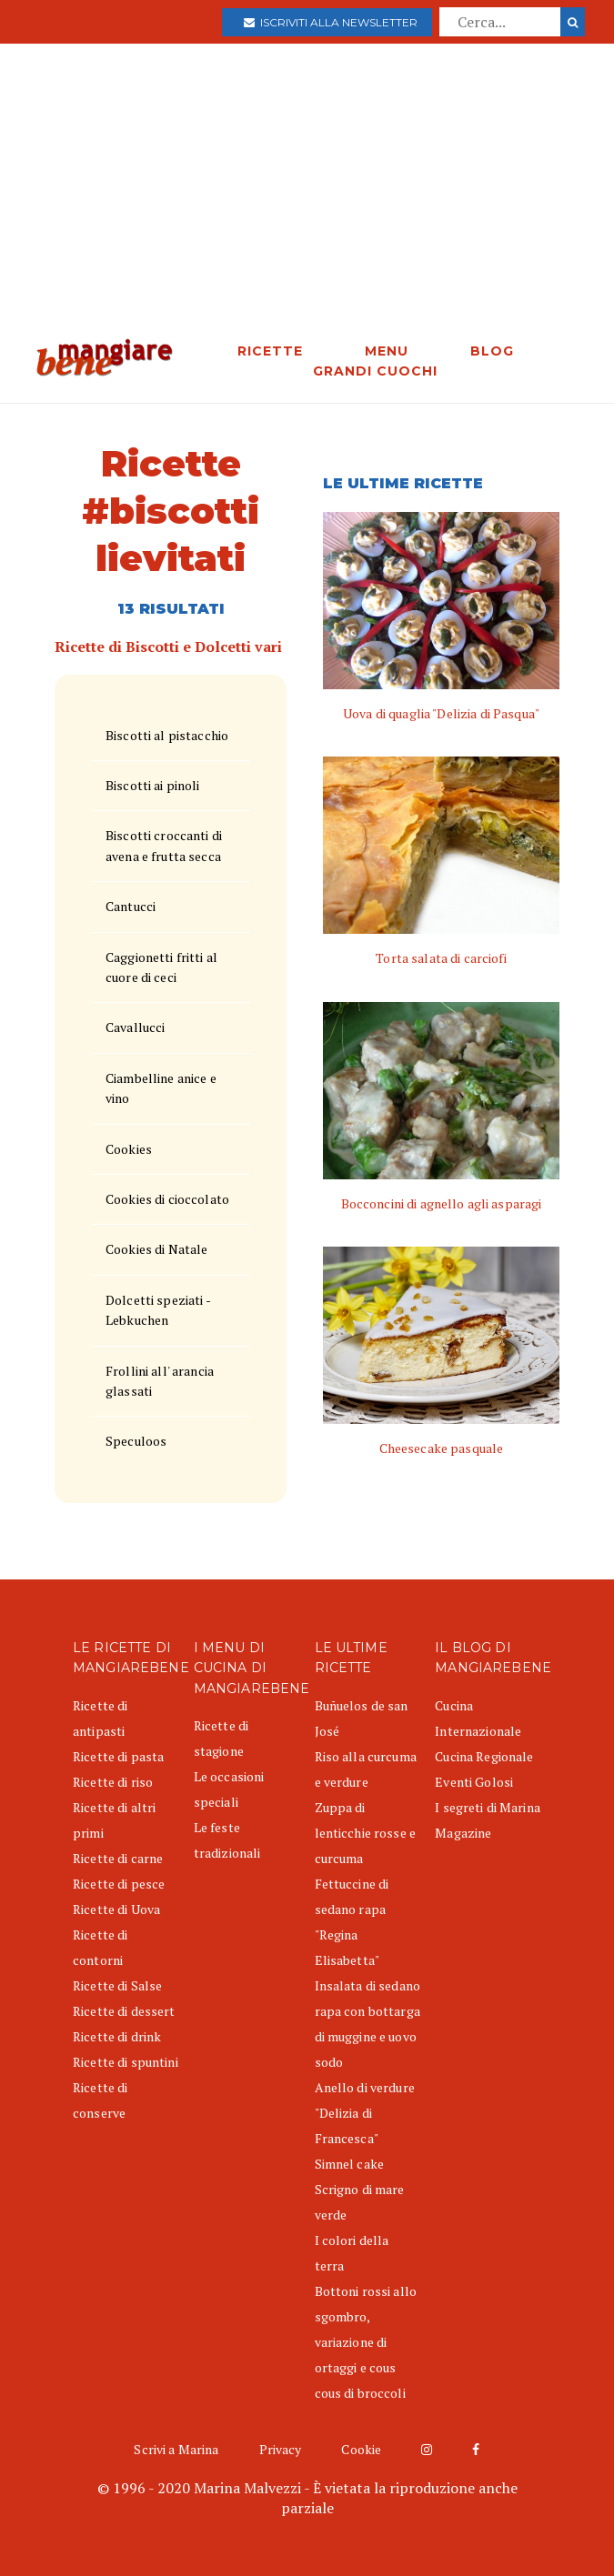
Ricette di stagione (221, 1738)
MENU (386, 351)
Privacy (280, 2449)
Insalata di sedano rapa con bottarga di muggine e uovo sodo (368, 2023)
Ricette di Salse (117, 1985)
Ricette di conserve (100, 2100)
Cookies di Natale (156, 1249)
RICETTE (270, 351)
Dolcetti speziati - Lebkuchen (158, 1309)
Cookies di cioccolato (167, 1199)
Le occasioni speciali (229, 1789)
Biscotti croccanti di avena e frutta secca (164, 845)
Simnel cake (350, 2163)
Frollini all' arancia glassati (160, 1380)
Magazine (463, 1832)
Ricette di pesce (119, 1883)
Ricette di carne (118, 1858)
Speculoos (136, 1440)
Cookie (361, 2449)
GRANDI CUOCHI (375, 371)
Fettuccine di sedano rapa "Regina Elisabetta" (352, 1922)
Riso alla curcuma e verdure (366, 1769)
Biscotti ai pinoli (153, 785)
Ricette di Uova (116, 1909)
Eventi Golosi (474, 1781)
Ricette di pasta (118, 1756)
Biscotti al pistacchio (167, 735)
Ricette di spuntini (125, 2061)
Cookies (129, 1149)
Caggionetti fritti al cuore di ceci (161, 967)
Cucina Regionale (484, 1756)
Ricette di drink (117, 2036)
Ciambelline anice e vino (161, 1088)
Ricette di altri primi (114, 1820)
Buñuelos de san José (361, 1718)
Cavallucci (135, 1027)
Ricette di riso (113, 1781)
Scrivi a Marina (176, 2449)
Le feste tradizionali (227, 1840)
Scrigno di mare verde (360, 2201)
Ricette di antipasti (100, 1718)
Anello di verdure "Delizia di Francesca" (365, 2113)
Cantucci (131, 906)
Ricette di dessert (124, 2011)
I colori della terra (352, 2252)
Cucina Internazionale (478, 1718)
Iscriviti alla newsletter (331, 22)
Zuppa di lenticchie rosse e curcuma (366, 1833)
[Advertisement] (307, 202)
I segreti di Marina (487, 1807)
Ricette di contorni (100, 1947)
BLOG (492, 351)
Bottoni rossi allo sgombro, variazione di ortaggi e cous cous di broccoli (366, 2341)
